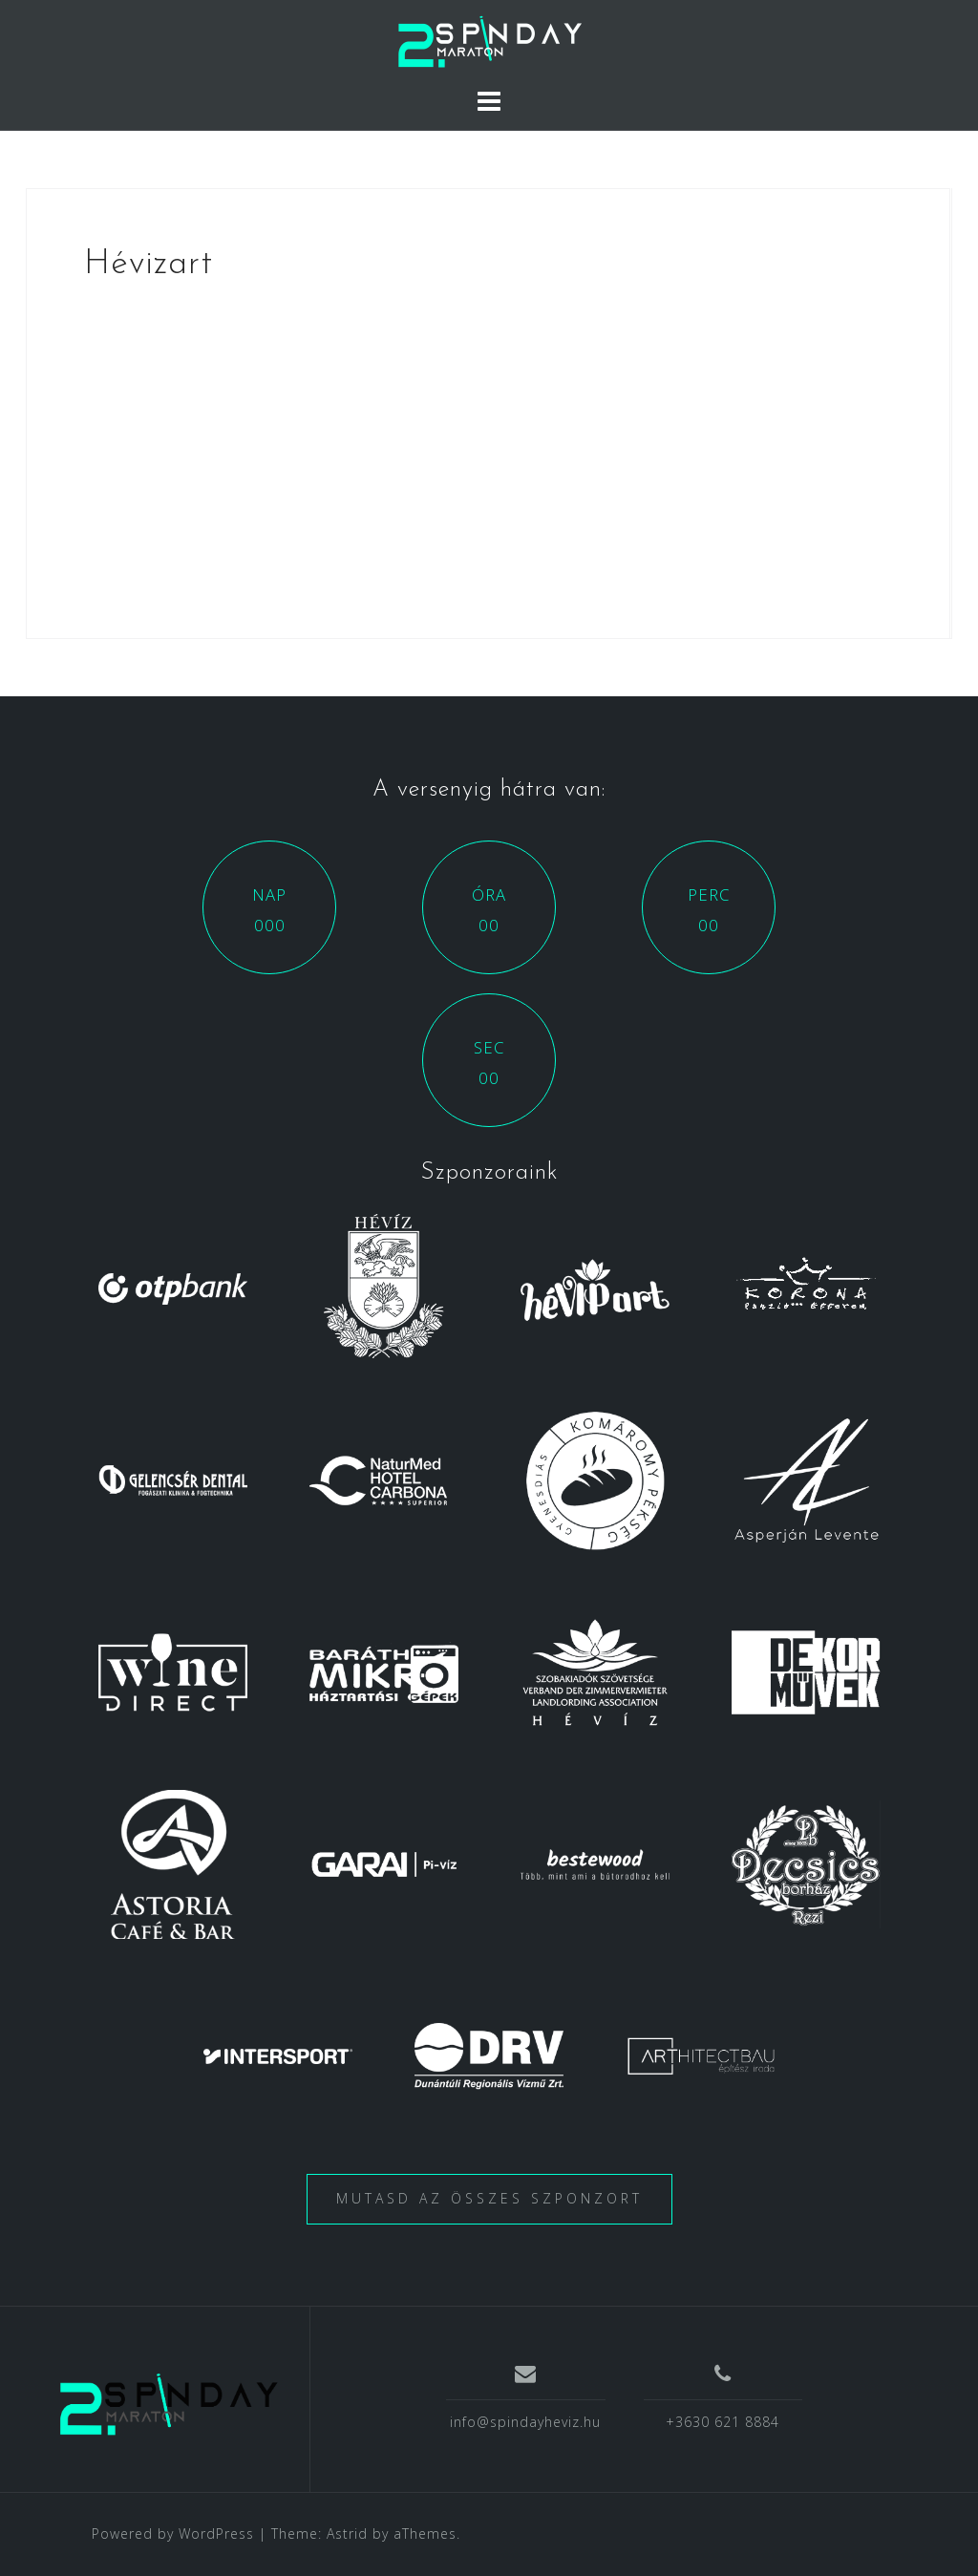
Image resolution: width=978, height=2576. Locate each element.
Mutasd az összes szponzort (489, 2198)
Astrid (347, 2533)
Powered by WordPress (173, 2533)
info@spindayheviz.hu (525, 2422)
